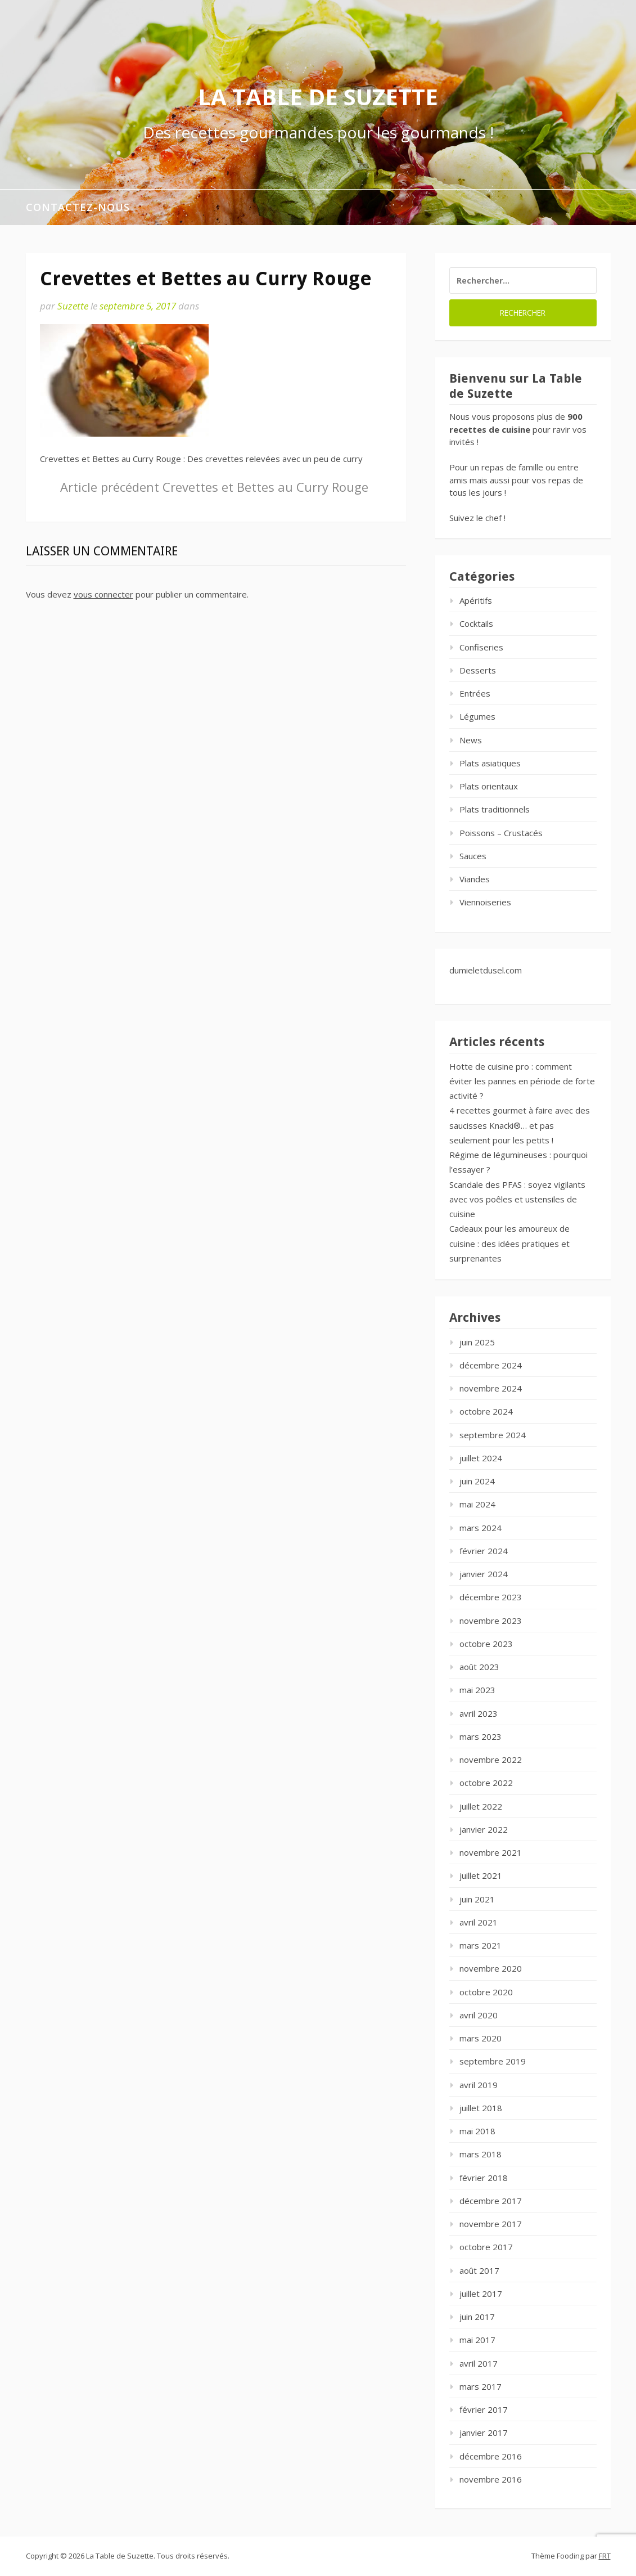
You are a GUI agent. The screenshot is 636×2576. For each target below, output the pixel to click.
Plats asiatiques (490, 763)
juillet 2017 (480, 2293)
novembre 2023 (490, 1620)
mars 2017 (480, 2386)
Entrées (474, 693)
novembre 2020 (490, 1968)
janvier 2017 (483, 2432)
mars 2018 (480, 2154)
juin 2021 (477, 1899)
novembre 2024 (490, 1388)
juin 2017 (477, 2316)
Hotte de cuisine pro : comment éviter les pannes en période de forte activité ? (522, 1081)
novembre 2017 (490, 2223)
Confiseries (481, 647)
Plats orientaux (488, 786)
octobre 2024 (486, 1411)
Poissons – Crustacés (501, 832)
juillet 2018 (480, 2107)
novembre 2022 (490, 1759)
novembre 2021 (490, 1852)
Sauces (472, 855)
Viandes (474, 879)
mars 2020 (480, 2038)
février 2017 (483, 2409)
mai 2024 (477, 1504)
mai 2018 (477, 2131)
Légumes (477, 716)
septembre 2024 (492, 1434)
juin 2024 (477, 1481)
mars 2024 (480, 1527)
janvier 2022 (483, 1829)
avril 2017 (478, 2363)
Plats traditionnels (494, 809)
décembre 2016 (490, 2456)
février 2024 (483, 1550)
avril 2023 (478, 1713)
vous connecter (103, 594)
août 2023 (479, 1666)
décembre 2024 (490, 1365)
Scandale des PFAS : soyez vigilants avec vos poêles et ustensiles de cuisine (517, 1199)
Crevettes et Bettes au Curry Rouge (214, 486)
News (470, 740)
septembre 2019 (492, 2061)
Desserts (477, 670)
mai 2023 (477, 1689)
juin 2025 (477, 1342)
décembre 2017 (490, 2200)
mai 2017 (477, 2339)
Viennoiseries (485, 902)
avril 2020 (478, 2015)
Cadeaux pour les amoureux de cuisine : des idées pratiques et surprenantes (509, 1243)
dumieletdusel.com (485, 970)
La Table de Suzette (318, 96)
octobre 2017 (486, 2246)
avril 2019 (478, 2084)
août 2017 (479, 2270)
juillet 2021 (480, 1875)
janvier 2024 (483, 1573)
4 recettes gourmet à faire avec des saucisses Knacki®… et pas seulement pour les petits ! (519, 1125)
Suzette (72, 305)
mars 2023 (480, 1736)
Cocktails (476, 623)
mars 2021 (480, 1945)
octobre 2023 (486, 1643)
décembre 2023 (490, 1597)
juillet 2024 (480, 1458)
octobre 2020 (486, 1992)
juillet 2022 (480, 1806)
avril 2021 (478, 1922)
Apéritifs (475, 600)
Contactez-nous (78, 207)
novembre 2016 (490, 2479)
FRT (605, 2556)
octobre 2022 (486, 1782)
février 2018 (483, 2177)
